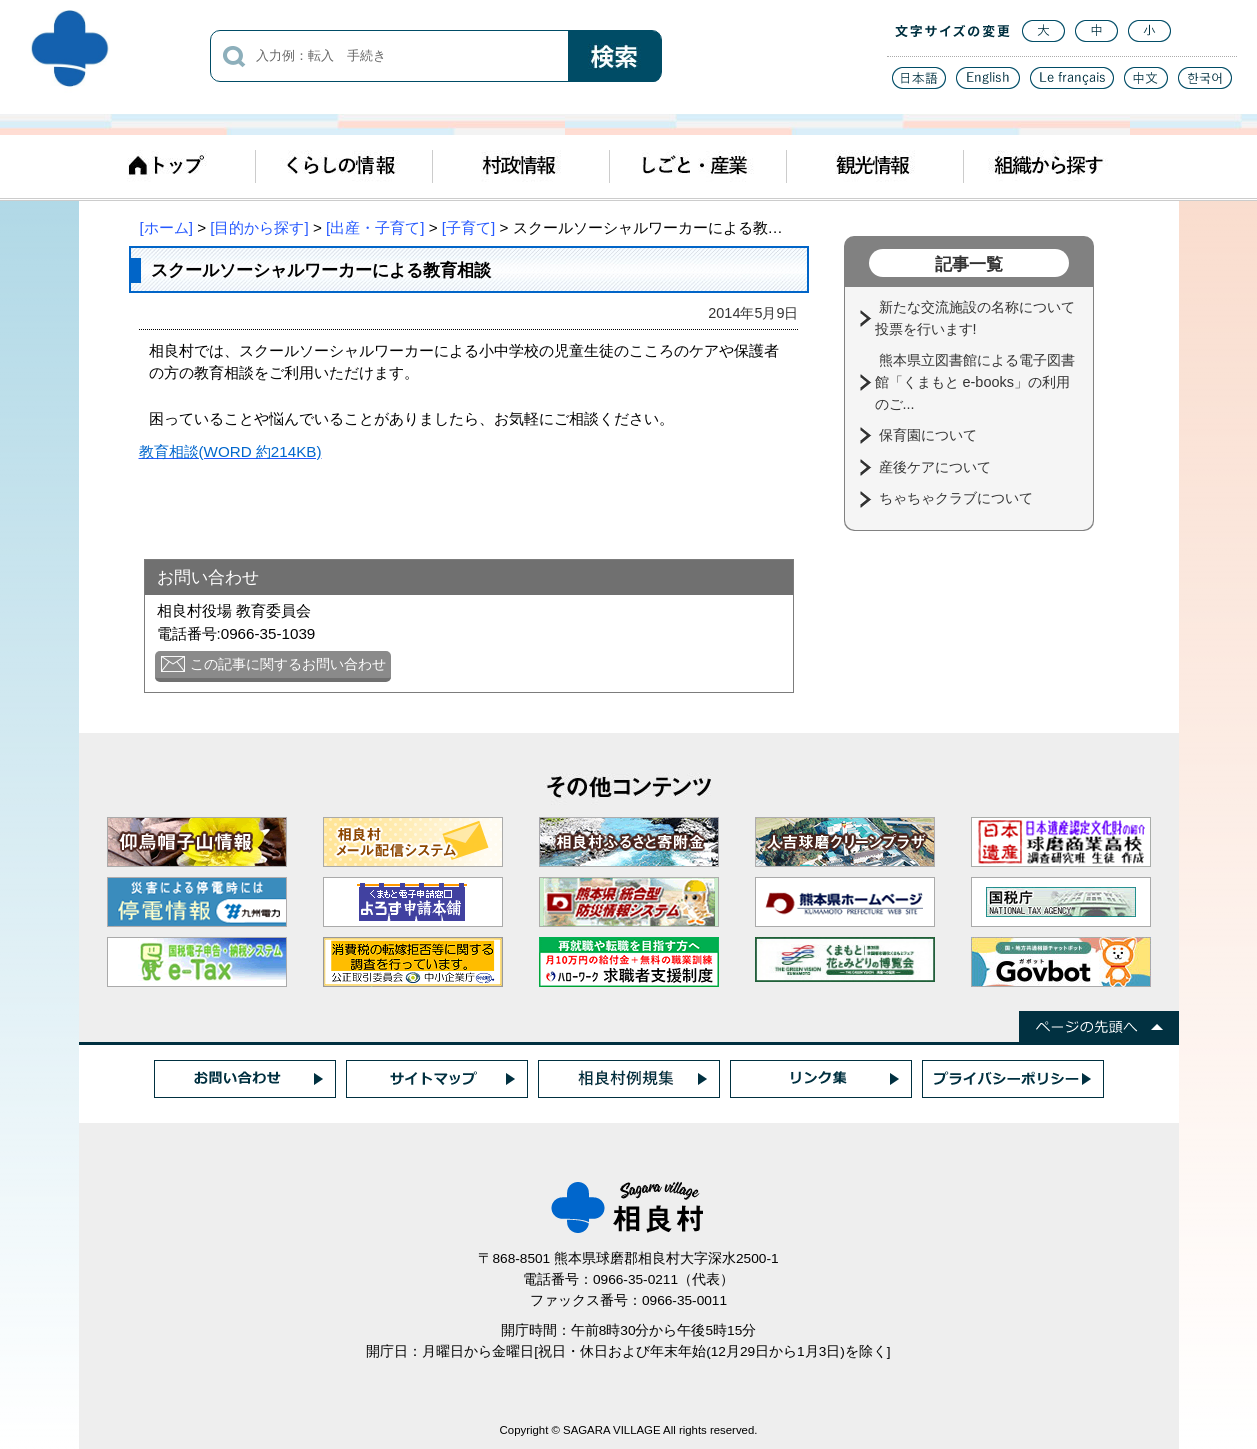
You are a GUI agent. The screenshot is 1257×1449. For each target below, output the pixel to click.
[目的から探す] (259, 227)
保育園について (930, 435)
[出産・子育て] (375, 227)
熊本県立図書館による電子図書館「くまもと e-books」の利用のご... (975, 381)
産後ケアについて (937, 467)
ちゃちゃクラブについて (958, 498)
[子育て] (468, 227)
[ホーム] (166, 227)
